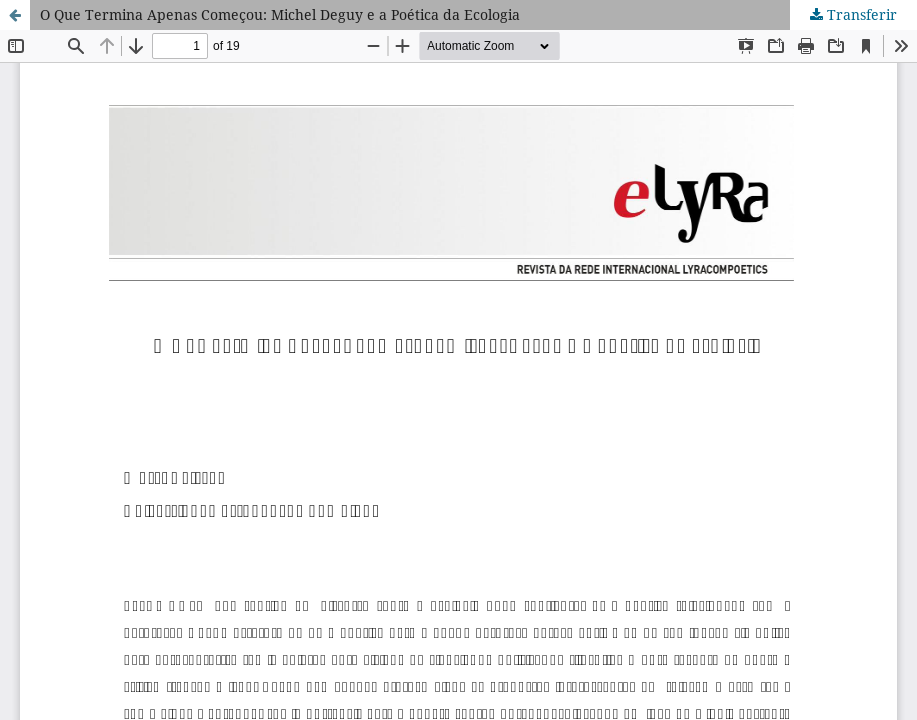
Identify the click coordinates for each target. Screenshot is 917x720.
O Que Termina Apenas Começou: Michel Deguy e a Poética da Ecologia (280, 14)
